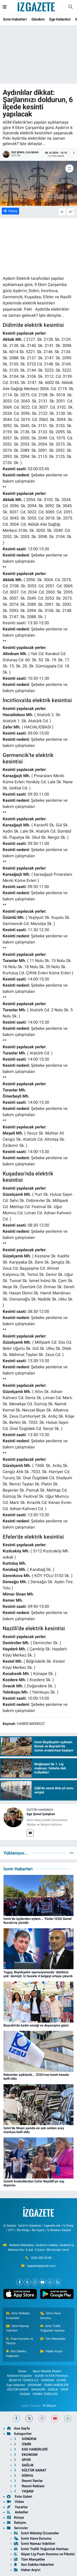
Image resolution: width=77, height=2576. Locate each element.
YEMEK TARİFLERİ (44, 2394)
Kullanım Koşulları (19, 2376)
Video (15, 2502)
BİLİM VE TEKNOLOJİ (23, 2380)
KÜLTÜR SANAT (18, 2389)
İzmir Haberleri (14, 19)
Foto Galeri (19, 2496)
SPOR (64, 2389)
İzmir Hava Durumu (50, 2315)
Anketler (17, 2512)
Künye (20, 2371)
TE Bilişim (49, 2406)
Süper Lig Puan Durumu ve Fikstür (44, 2554)
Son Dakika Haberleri (16, 2353)
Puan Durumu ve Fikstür (19, 2341)
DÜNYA (23, 2475)
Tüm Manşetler (53, 2339)
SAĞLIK (53, 2389)
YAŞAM (25, 2394)
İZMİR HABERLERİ (56, 2385)
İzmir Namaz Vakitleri (17, 2328)
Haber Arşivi (51, 2351)
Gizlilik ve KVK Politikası (51, 2376)
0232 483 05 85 (41, 2258)
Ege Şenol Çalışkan (41, 1814)
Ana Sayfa (18, 2428)
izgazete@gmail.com (41, 2266)
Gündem (38, 19)
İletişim (16, 2523)
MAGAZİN (38, 2389)
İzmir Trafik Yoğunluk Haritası (52, 2328)
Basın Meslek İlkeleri (47, 2371)
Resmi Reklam (29, 2486)
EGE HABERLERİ (31, 2449)
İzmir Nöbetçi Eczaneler (18, 2315)
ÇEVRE (61, 2380)
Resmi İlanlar (28, 2481)
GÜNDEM (47, 2380)
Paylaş (10, 211)
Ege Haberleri (59, 19)
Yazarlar (17, 2507)
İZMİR (22, 2444)
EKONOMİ (34, 2385)
